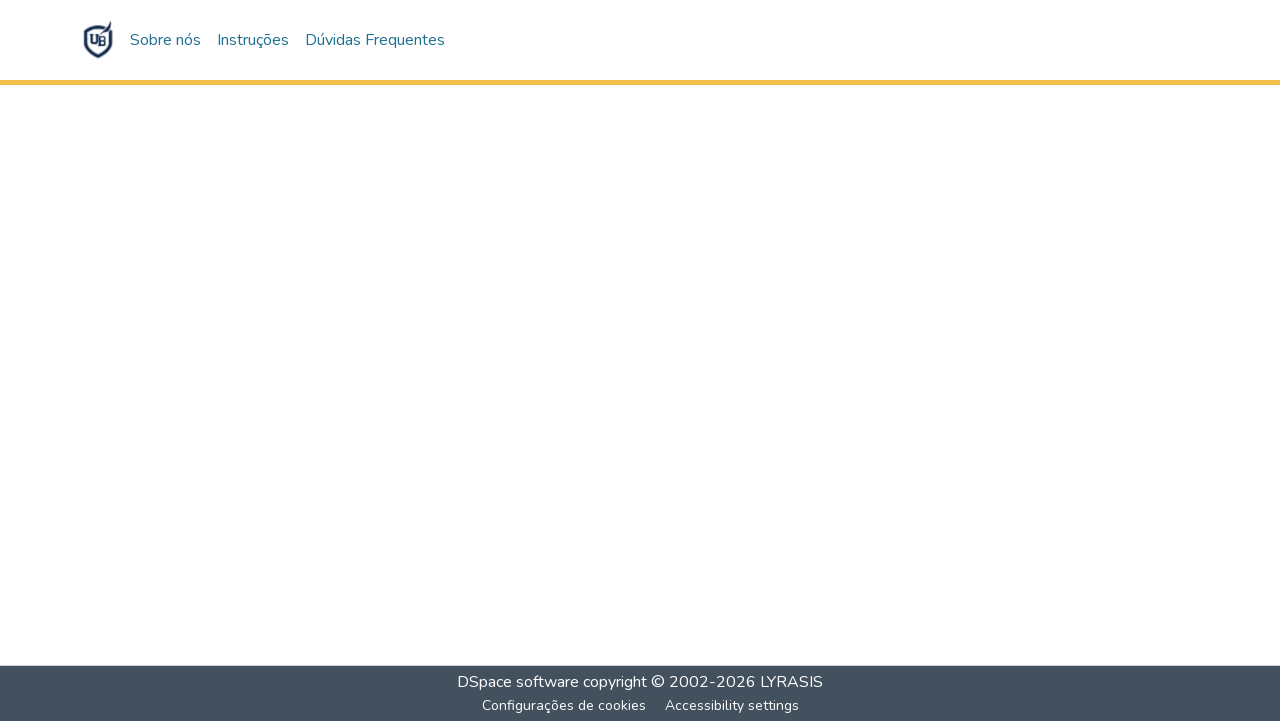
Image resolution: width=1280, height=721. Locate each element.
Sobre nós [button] (165, 40)
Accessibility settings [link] (732, 705)
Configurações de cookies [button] (564, 705)
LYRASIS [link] (791, 682)
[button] (98, 40)
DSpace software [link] (518, 682)
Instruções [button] (253, 40)
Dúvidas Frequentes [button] (375, 40)
